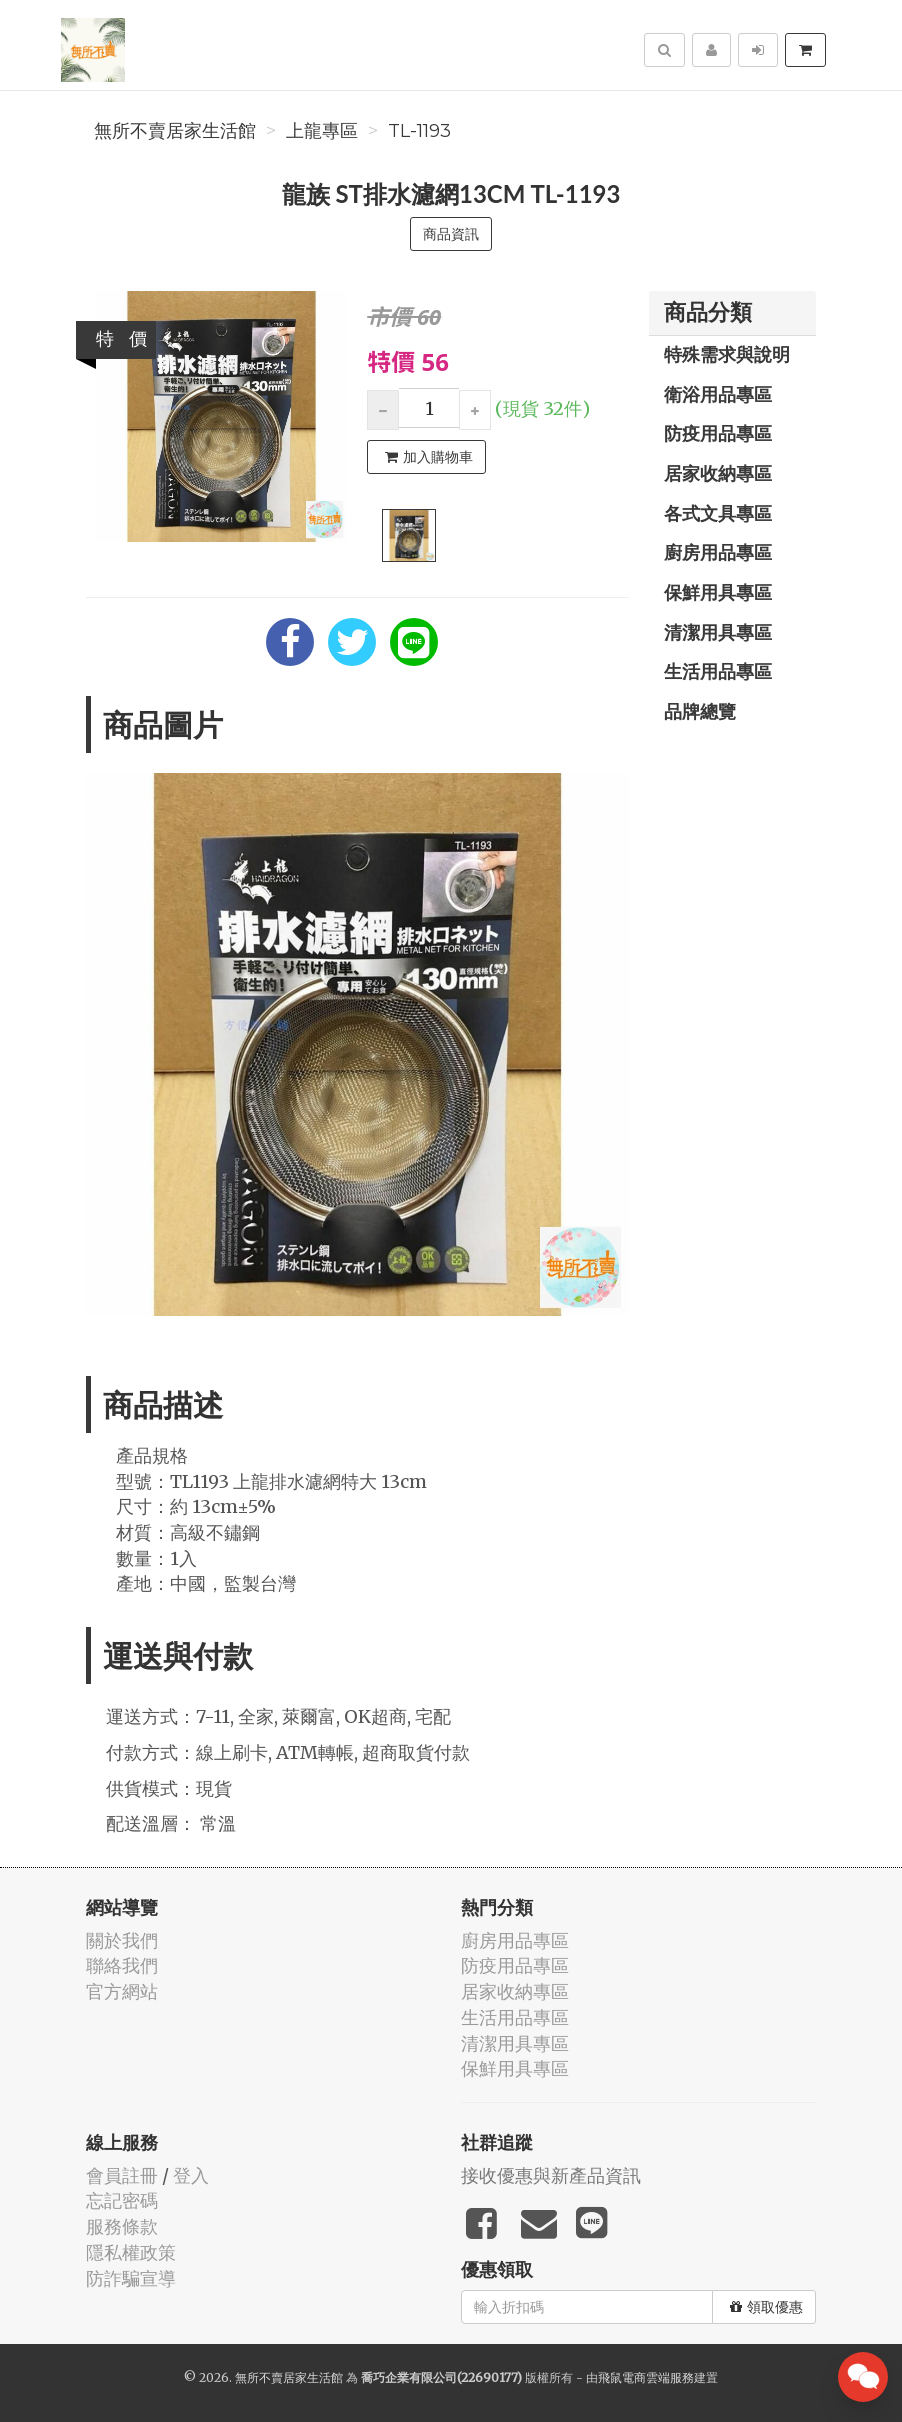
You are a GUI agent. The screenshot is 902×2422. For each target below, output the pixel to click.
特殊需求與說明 (727, 354)
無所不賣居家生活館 (175, 131)
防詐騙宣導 (131, 2278)
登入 (191, 2175)
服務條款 (122, 2226)
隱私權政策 (131, 2252)
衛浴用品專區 (718, 394)
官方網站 (122, 1991)
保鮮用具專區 (718, 592)
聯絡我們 (122, 1965)
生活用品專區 (718, 671)
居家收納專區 (718, 473)
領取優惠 (766, 2307)
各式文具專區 (718, 513)
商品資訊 (451, 234)
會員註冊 (122, 2175)
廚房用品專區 (718, 552)
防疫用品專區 (718, 433)
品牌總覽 (700, 711)
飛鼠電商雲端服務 (646, 2377)
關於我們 (122, 1940)
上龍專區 (322, 131)
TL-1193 (419, 131)
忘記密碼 (122, 2200)
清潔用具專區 (718, 632)
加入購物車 (429, 457)
